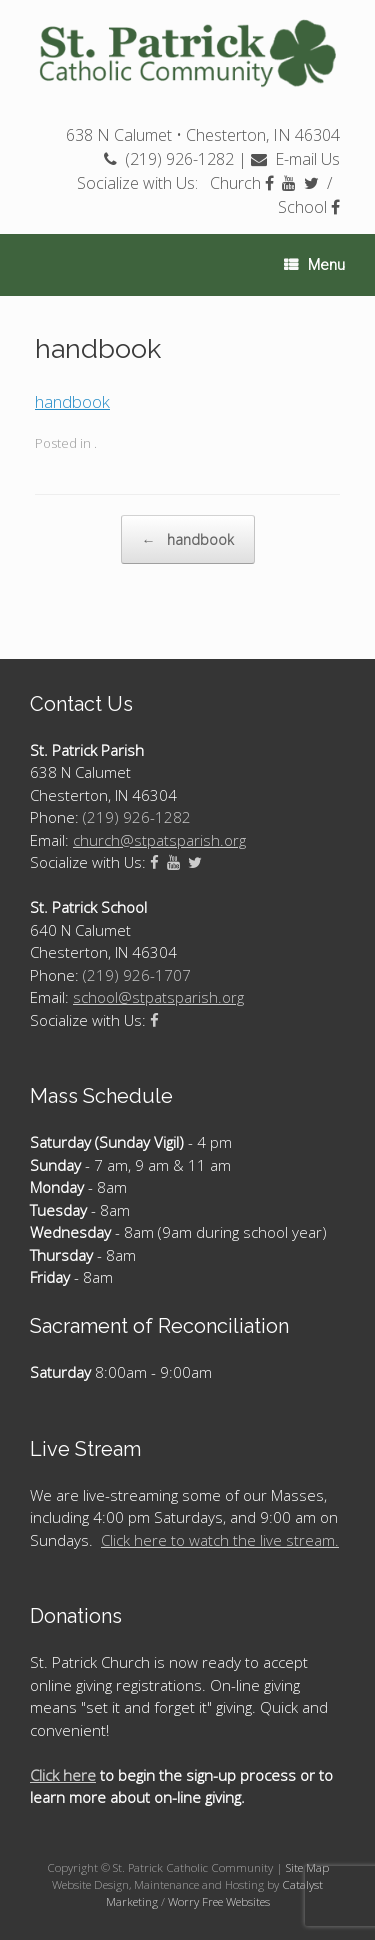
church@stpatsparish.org (159, 840)
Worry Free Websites (219, 1901)
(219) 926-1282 (169, 159)
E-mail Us (295, 159)
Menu (314, 265)
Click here (63, 1775)
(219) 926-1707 (137, 975)
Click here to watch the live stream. (220, 1540)
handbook (72, 401)
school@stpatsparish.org (158, 997)
